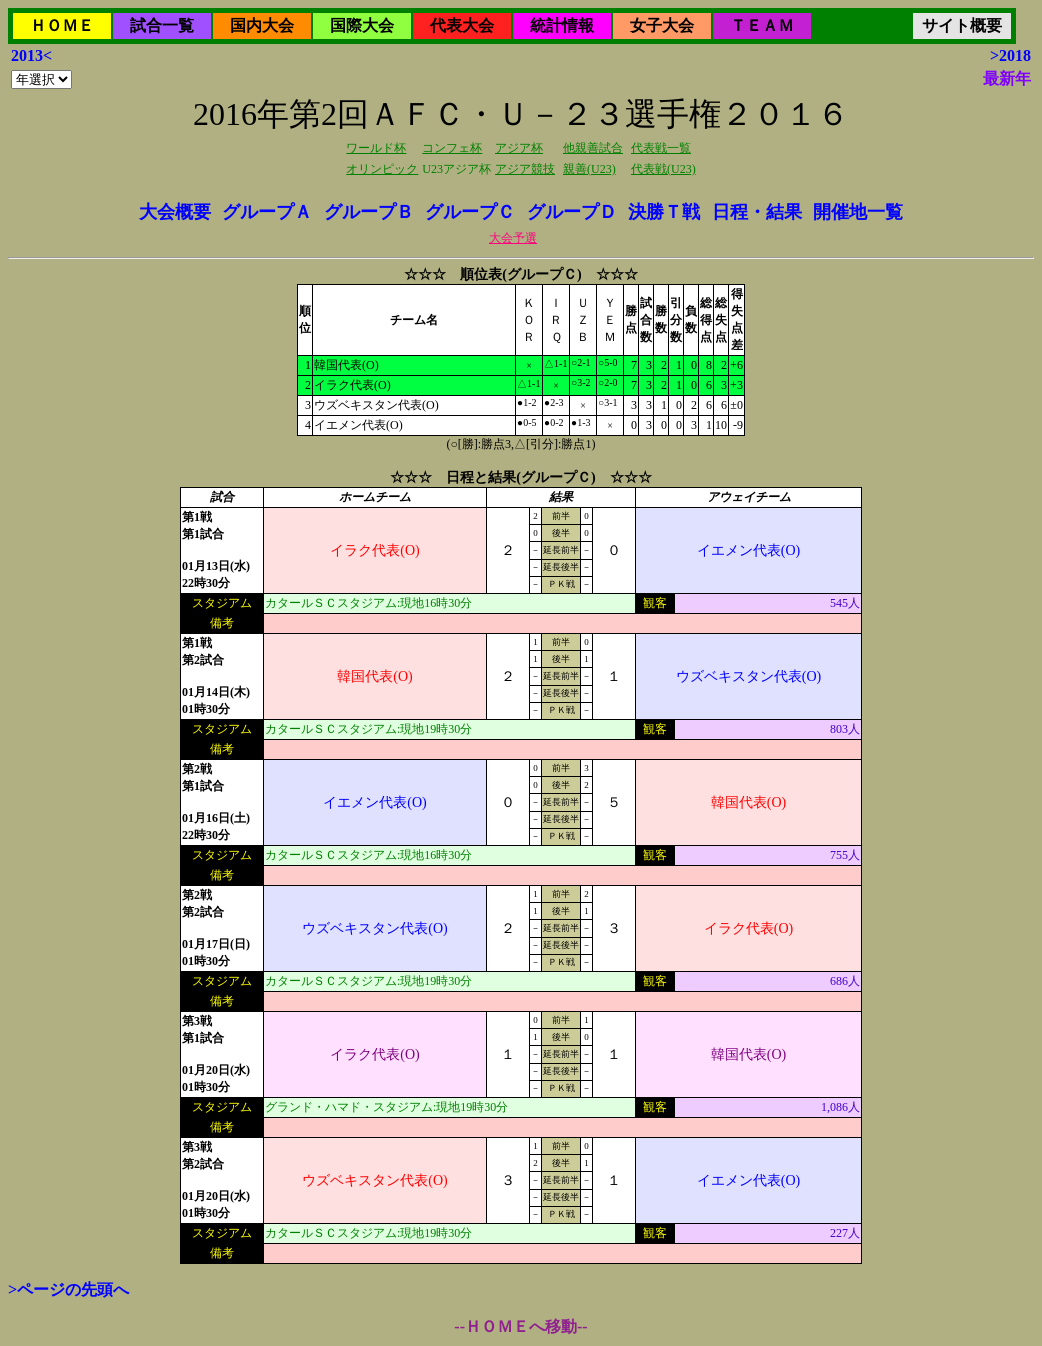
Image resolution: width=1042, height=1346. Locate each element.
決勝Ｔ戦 (664, 212)
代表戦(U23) (663, 169)
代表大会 (462, 25)
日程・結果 (757, 212)
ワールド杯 (376, 148)
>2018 (1010, 55)
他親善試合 (593, 148)
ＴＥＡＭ (762, 25)
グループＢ (369, 212)
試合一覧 (162, 25)
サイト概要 (962, 25)
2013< (31, 55)
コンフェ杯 (452, 148)
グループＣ (470, 212)
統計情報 (562, 25)
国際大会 (362, 25)
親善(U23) (589, 169)
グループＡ (267, 212)
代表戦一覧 (661, 148)
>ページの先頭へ (68, 1289)
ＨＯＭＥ (62, 25)
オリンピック (382, 169)
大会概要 (175, 212)
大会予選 (513, 238)
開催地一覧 (858, 212)
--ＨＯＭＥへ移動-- (520, 1326)
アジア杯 (519, 148)
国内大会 (262, 25)
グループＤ (572, 212)
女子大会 (662, 25)
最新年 (1007, 78)
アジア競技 (525, 169)
